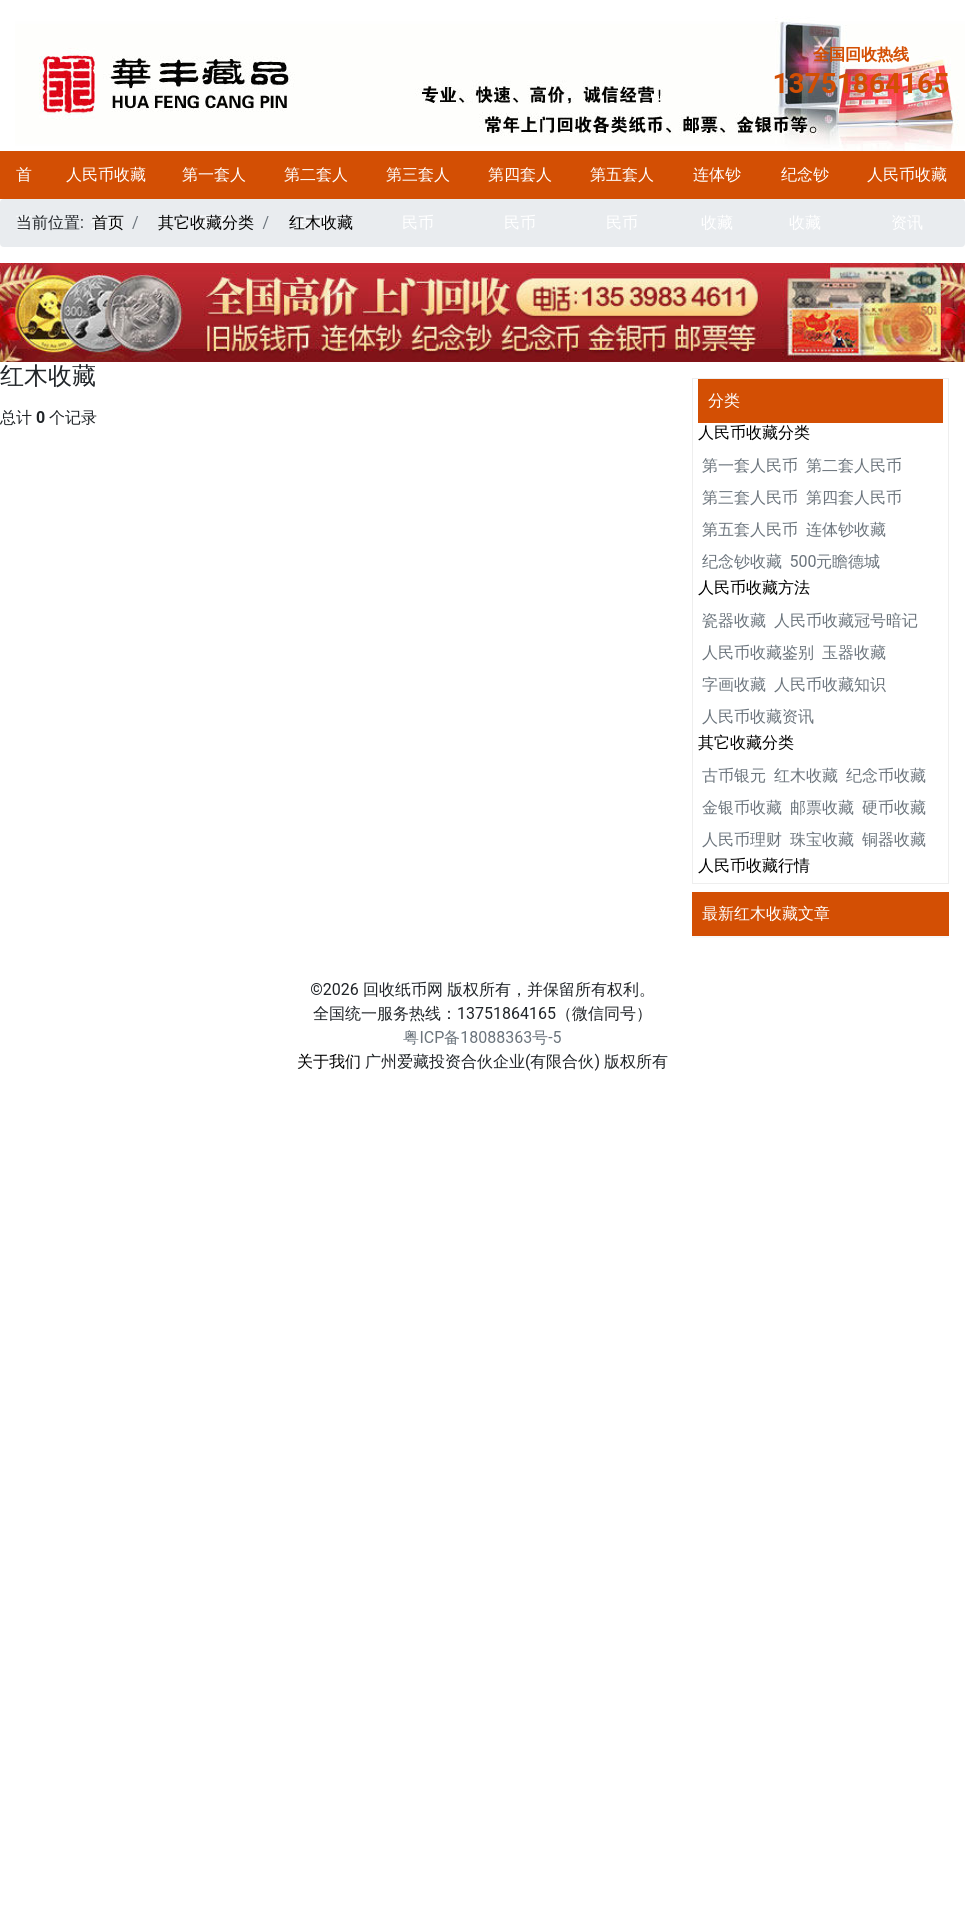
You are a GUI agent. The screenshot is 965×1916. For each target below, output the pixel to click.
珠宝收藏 (822, 839)
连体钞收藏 (717, 198)
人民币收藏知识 (830, 684)
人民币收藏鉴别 (758, 652)
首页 (24, 198)
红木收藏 (321, 222)
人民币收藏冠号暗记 (846, 620)
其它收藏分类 (206, 222)
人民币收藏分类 (106, 198)
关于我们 (329, 1061)
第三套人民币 (418, 198)
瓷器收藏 (734, 620)
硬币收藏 (894, 807)
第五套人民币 (622, 198)
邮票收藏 (822, 807)
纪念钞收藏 (805, 198)
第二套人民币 (316, 198)
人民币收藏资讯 (907, 198)
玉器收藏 (854, 652)
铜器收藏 (894, 839)
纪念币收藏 (886, 775)
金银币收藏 (742, 807)
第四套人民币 (520, 198)
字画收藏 (734, 684)
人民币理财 (742, 839)
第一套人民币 (214, 198)
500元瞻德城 (835, 561)
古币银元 (734, 775)
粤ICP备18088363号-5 (482, 1037)
